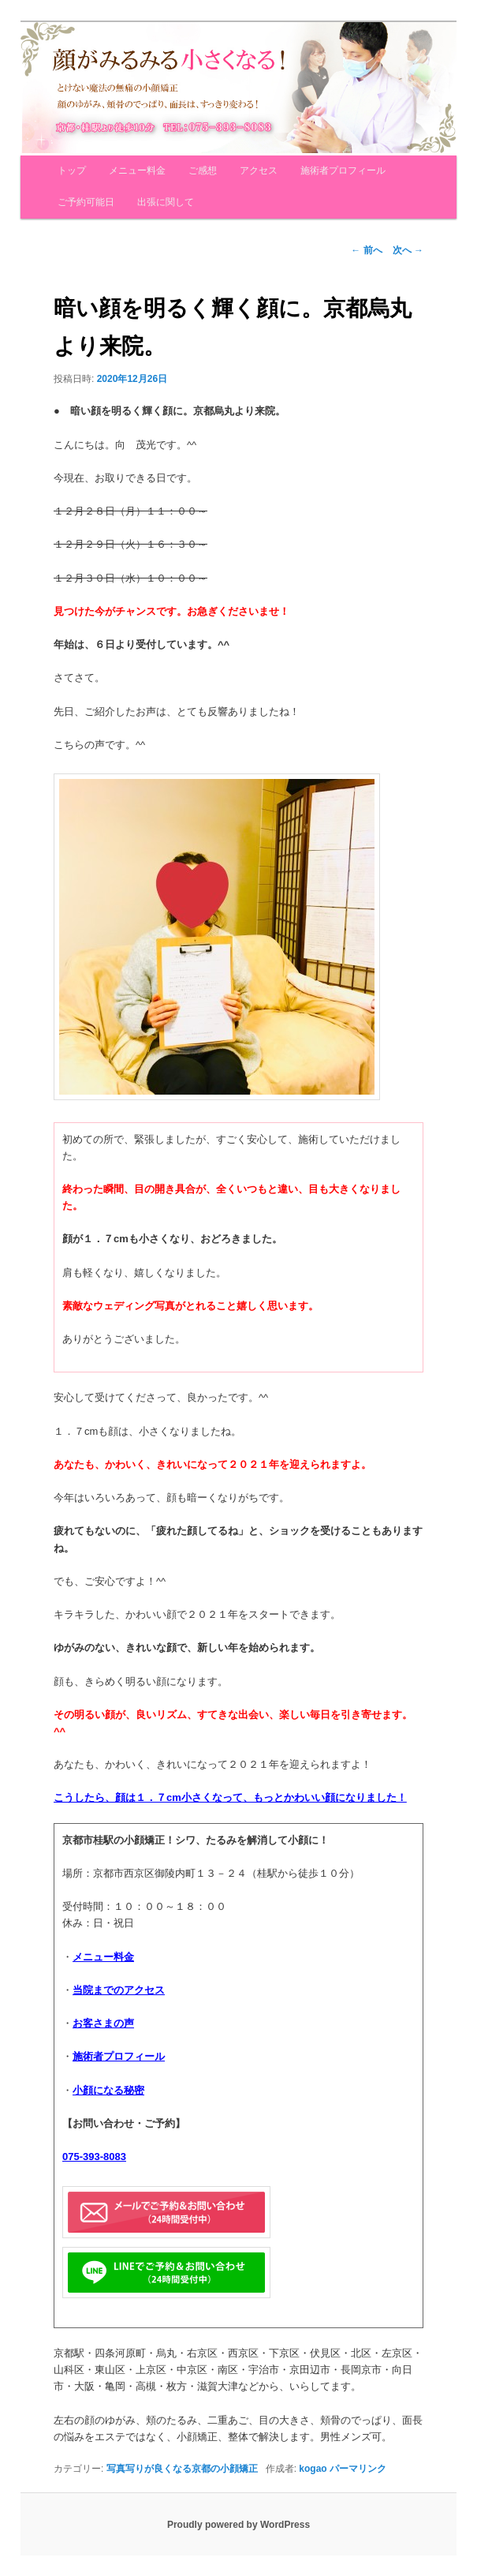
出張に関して (165, 202)
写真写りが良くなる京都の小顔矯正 (182, 2468)
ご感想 (202, 170)
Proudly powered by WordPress (238, 2524)
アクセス (259, 170)
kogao (312, 2468)
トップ (72, 170)
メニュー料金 (137, 170)
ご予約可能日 (86, 202)
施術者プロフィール (343, 170)
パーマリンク (358, 2468)
